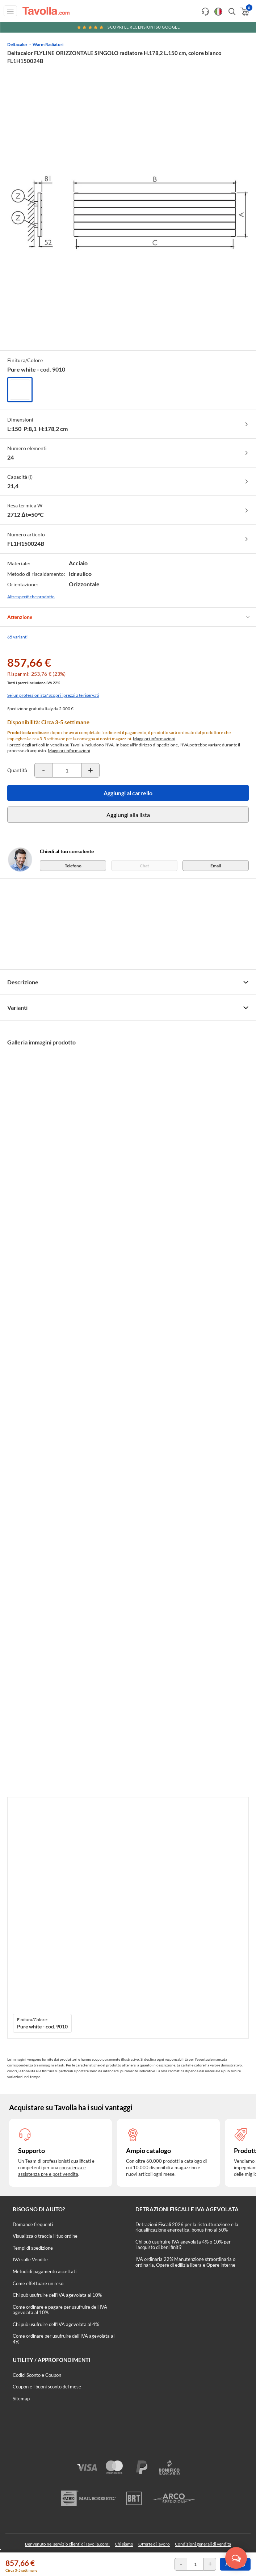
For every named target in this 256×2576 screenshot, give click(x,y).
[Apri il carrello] (244, 12)
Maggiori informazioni (154, 738)
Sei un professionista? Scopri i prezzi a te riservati (53, 695)
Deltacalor (17, 44)
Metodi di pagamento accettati (44, 2271)
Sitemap (21, 2398)
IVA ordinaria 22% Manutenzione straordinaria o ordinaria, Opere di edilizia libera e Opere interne (185, 2262)
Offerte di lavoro (154, 2544)
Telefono (73, 865)
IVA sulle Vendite (30, 2259)
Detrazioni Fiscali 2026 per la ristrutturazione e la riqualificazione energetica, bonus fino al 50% (186, 2227)
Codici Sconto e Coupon (37, 2375)
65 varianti (17, 637)
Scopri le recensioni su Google (128, 27)
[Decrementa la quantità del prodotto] (43, 770)
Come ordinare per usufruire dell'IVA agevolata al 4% (63, 2339)
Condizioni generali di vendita (203, 2544)
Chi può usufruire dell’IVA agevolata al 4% (56, 2324)
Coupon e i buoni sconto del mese (47, 2386)
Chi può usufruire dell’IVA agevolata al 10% (57, 2295)
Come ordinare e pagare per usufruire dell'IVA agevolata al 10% (60, 2310)
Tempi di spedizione (33, 2248)
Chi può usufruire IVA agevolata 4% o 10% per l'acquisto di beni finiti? (183, 2244)
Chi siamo (124, 2544)
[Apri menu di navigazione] (10, 10)
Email (215, 865)
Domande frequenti (33, 2224)
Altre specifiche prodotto (31, 596)
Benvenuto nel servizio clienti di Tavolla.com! (67, 2544)
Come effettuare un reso (38, 2283)
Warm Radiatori (48, 44)
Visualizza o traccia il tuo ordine (45, 2236)
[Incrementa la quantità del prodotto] (90, 770)
